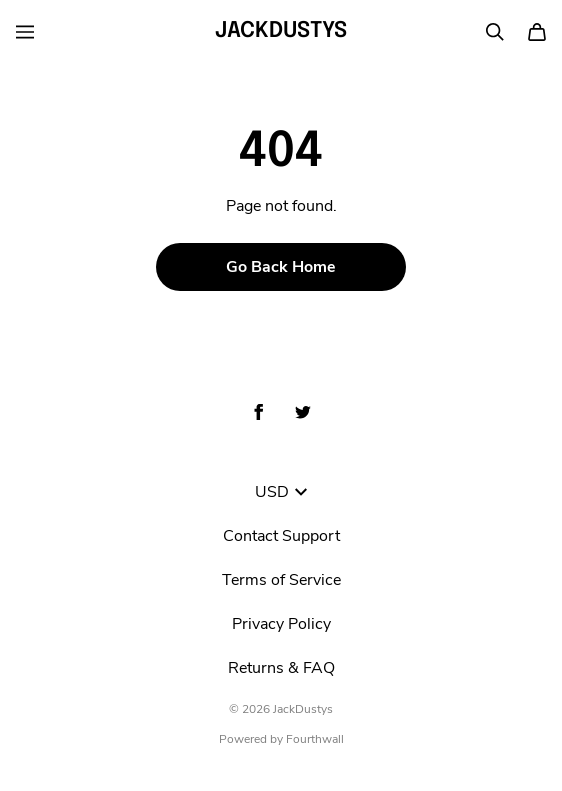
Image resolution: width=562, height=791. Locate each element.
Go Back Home (281, 267)
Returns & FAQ (281, 668)
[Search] (495, 32)
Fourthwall (315, 739)
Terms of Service (281, 580)
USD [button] (281, 492)
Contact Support (281, 536)
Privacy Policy (281, 624)
